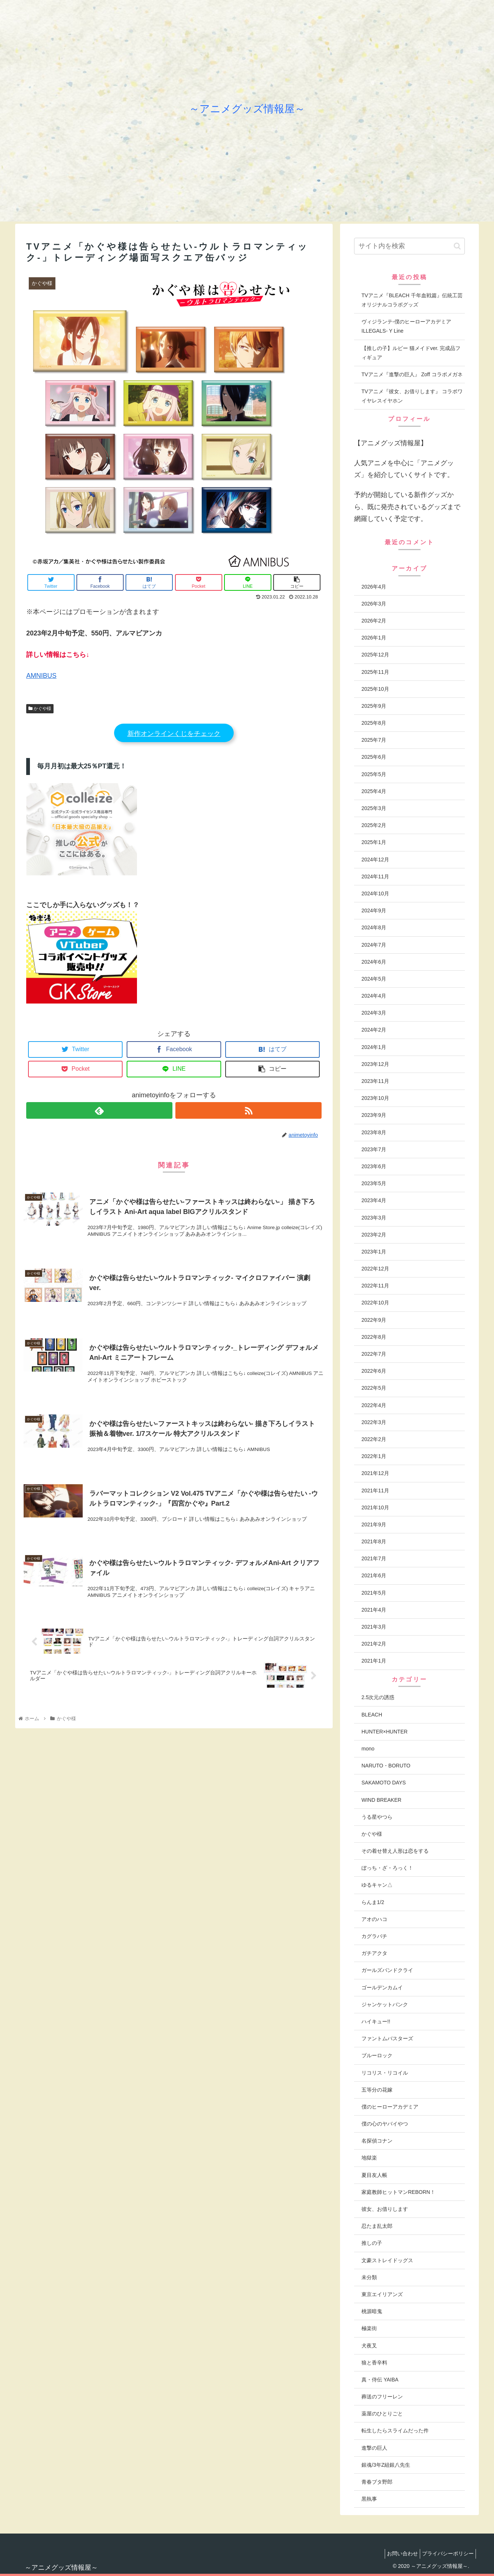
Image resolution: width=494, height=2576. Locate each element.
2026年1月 (373, 638)
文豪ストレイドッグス (387, 2260)
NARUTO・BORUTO (386, 1766)
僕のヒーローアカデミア (389, 2107)
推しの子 (371, 2243)
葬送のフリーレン (382, 2397)
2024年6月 (373, 962)
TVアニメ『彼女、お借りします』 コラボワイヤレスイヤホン (412, 396)
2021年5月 (373, 1593)
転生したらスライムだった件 (395, 2430)
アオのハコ (374, 1919)
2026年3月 (373, 604)
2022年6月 (373, 1371)
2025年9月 (373, 706)
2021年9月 (373, 1524)
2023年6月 (373, 1166)
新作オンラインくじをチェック (173, 733)
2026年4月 (373, 587)
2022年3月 (373, 1422)
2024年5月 (373, 979)
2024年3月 (373, 1013)
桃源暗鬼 (371, 2311)
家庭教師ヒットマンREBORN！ (398, 2192)
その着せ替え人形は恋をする (395, 1851)
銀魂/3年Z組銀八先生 (385, 2465)
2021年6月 (373, 1575)
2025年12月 (375, 655)
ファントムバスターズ (387, 2038)
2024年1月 (373, 1047)
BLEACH (371, 1715)
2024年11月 (375, 876)
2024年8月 (373, 927)
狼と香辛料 (374, 2363)
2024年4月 (373, 996)
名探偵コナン (376, 2141)
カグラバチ (374, 1936)
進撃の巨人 (374, 2448)
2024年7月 (373, 945)
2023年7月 (373, 1149)
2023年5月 (373, 1183)
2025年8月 (373, 723)
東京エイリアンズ (382, 2294)
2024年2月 (373, 1030)
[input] (409, 246)
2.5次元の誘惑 (377, 1697)
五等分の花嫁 (376, 2090)
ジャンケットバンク (384, 2004)
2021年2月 (373, 1644)
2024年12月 (375, 859)
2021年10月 (375, 1507)
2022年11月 (375, 1286)
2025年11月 (375, 672)
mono (367, 1749)
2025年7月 (373, 740)
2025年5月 (373, 774)
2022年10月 (375, 1303)
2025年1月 (373, 842)
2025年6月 (373, 757)
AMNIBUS (41, 675)
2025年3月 (373, 808)
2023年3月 (373, 1218)
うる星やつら (376, 1817)
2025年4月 (373, 791)
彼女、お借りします (384, 2209)
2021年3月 (373, 1627)
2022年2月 (373, 1439)
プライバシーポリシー (446, 2553)
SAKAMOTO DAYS (383, 1783)
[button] (457, 246)
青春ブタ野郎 (376, 2482)
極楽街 (369, 2328)
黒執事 (369, 2499)
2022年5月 (373, 1388)
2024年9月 (373, 910)
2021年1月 (373, 1661)
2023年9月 (373, 1115)
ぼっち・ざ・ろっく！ (387, 1868)
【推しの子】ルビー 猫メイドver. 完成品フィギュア (410, 352)
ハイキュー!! (375, 2021)
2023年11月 (375, 1081)
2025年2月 (373, 825)
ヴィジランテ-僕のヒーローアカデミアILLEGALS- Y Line (406, 326)
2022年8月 (373, 1337)
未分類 (369, 2277)
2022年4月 (373, 1405)
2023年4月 (373, 1200)
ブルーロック (376, 2055)
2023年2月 (373, 1235)
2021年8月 (373, 1541)
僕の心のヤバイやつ (384, 2124)
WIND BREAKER (381, 1800)
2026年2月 (373, 621)
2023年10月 (375, 1098)
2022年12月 (375, 1269)
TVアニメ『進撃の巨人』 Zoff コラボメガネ (412, 374)
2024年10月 (375, 893)
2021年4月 (373, 1610)
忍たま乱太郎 (376, 2226)
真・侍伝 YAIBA (379, 2380)
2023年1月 (373, 1252)
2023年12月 (375, 1064)
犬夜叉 (369, 2346)
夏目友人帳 (374, 2175)
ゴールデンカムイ (382, 1987)
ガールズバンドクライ (387, 1970)
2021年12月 (375, 1473)
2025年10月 (375, 689)
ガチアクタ (374, 1953)
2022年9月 (373, 1320)
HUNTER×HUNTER (384, 1732)
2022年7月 (373, 1354)
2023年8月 (373, 1132)
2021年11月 (375, 1490)
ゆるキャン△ (376, 1885)
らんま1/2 (372, 1902)
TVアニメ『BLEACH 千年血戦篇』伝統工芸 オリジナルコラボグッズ (412, 300)
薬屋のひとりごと (382, 2413)
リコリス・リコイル (384, 2073)
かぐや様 (39, 708)
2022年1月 (373, 1456)
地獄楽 (369, 2158)
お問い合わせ (396, 2553)
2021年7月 (373, 1558)
